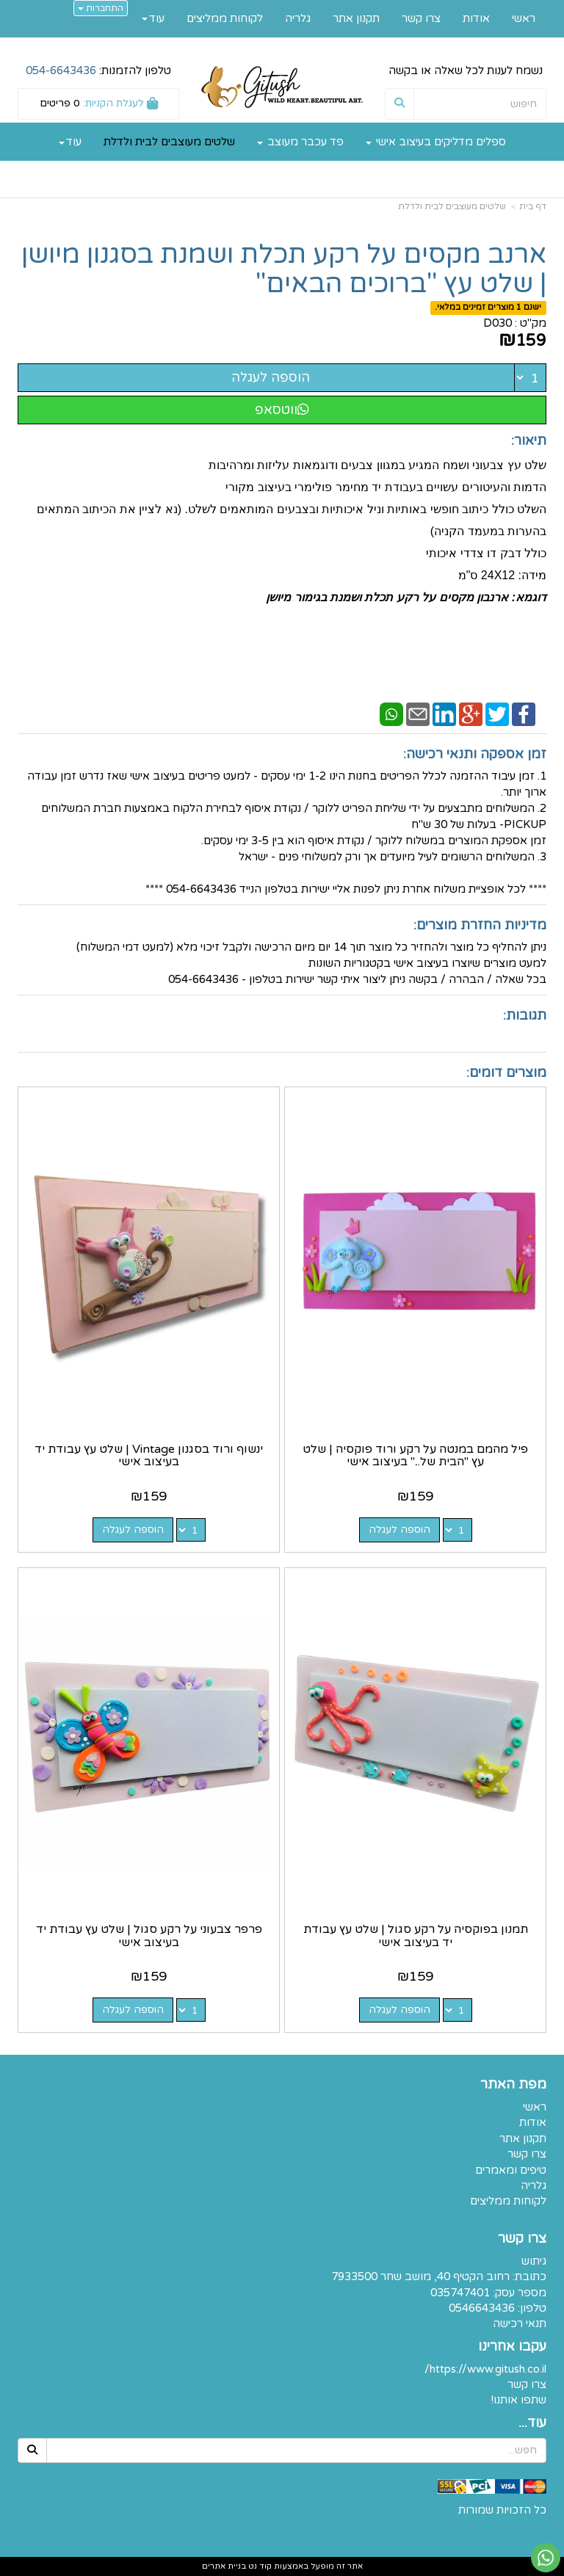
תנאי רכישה (519, 2323)
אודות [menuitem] (476, 18)
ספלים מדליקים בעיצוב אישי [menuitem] (436, 141)
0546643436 (482, 2308)
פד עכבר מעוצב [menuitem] (300, 141)
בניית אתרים (224, 2566)
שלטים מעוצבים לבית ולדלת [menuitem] (169, 141)
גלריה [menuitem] (298, 18)
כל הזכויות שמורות (502, 2510)
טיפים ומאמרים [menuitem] (510, 2170)
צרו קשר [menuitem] (421, 18)
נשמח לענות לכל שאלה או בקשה (465, 70)
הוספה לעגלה (270, 377)
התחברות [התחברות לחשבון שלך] (100, 8)
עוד (70, 141)
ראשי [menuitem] (523, 18)
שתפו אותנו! (518, 2399)
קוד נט (259, 2566)
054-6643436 (61, 70)
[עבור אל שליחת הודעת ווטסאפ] (545, 2557)
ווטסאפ (282, 410)
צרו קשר (526, 2384)
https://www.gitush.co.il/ (485, 2369)
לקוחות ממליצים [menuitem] (225, 18)
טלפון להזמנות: (98, 70)
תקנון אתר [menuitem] (356, 18)
